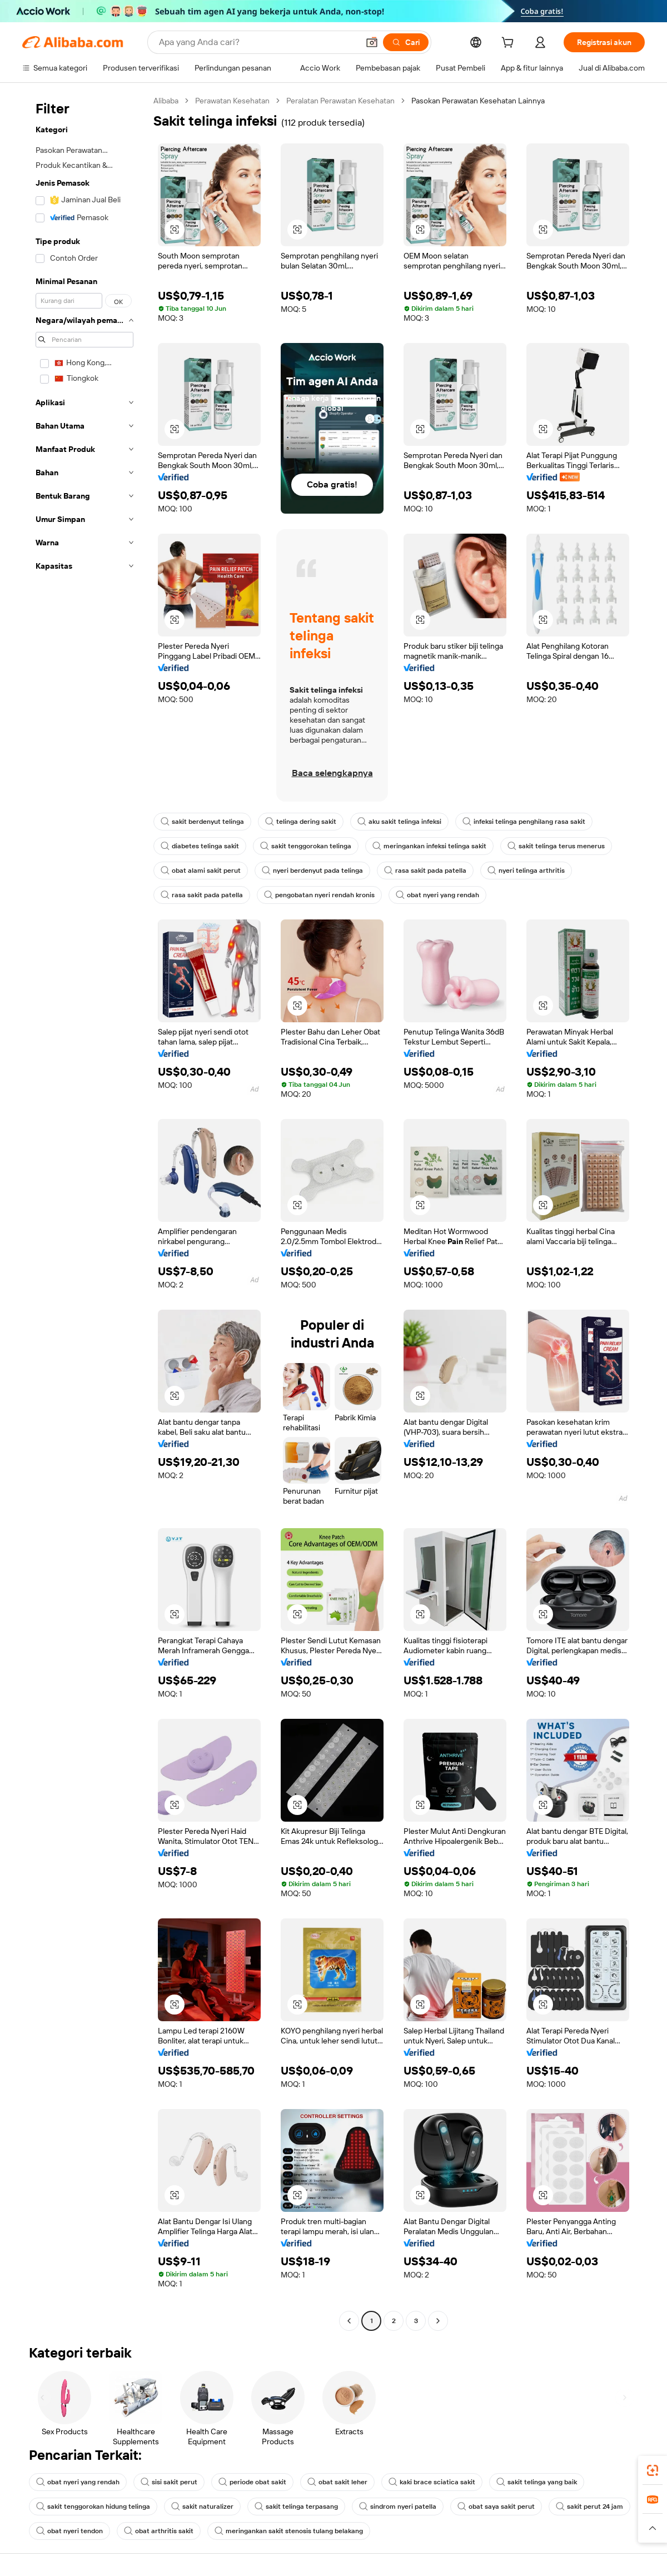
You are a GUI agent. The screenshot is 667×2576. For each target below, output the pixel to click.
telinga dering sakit (300, 821)
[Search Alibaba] (257, 42)
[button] (372, 42)
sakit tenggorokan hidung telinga (93, 2506)
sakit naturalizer (202, 2506)
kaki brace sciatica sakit (432, 2482)
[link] (652, 2470)
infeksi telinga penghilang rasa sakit (523, 821)
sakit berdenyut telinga (202, 821)
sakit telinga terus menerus (556, 846)
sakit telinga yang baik (536, 2482)
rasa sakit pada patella (425, 870)
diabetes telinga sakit (200, 846)
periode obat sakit (252, 2482)
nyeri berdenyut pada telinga (312, 870)
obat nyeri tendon (69, 2531)
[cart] (509, 43)
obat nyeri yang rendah (437, 895)
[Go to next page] (438, 2321)
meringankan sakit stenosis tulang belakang (289, 2531)
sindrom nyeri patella (397, 2506)
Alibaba (165, 100)
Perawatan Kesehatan (232, 100)
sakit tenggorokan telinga (305, 846)
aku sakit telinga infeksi (399, 821)
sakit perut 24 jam (589, 2506)
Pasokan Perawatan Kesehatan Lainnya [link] (478, 100)
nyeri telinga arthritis (526, 870)
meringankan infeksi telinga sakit (429, 846)
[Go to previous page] (349, 2321)
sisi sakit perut (169, 2482)
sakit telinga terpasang (296, 2506)
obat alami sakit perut (201, 870)
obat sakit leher (337, 2482)
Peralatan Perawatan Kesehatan (340, 100)
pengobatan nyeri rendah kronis (319, 895)
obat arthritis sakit (158, 2531)
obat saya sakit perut (496, 2506)
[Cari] (406, 42)
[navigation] (84, 1212)
